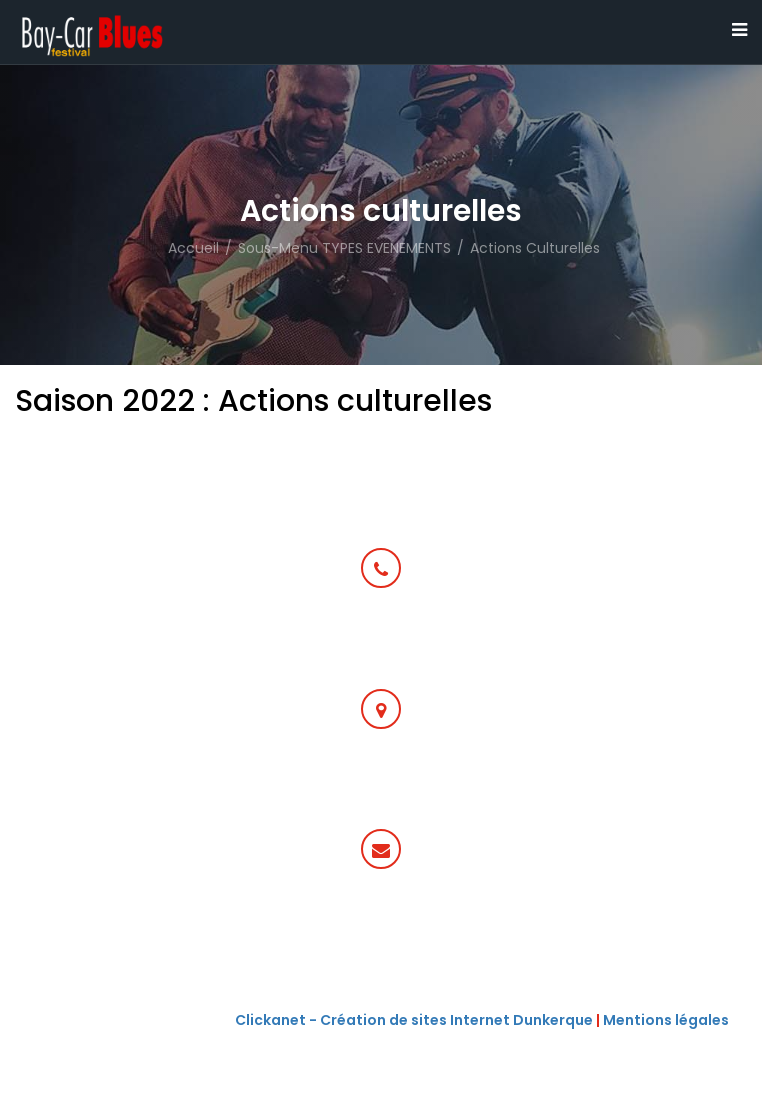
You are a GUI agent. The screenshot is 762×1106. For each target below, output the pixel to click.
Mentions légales (666, 1020)
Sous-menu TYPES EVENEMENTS (344, 248)
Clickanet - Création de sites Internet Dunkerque (414, 1020)
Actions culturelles (535, 248)
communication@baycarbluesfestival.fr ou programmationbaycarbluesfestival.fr (381, 939)
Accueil (193, 248)
